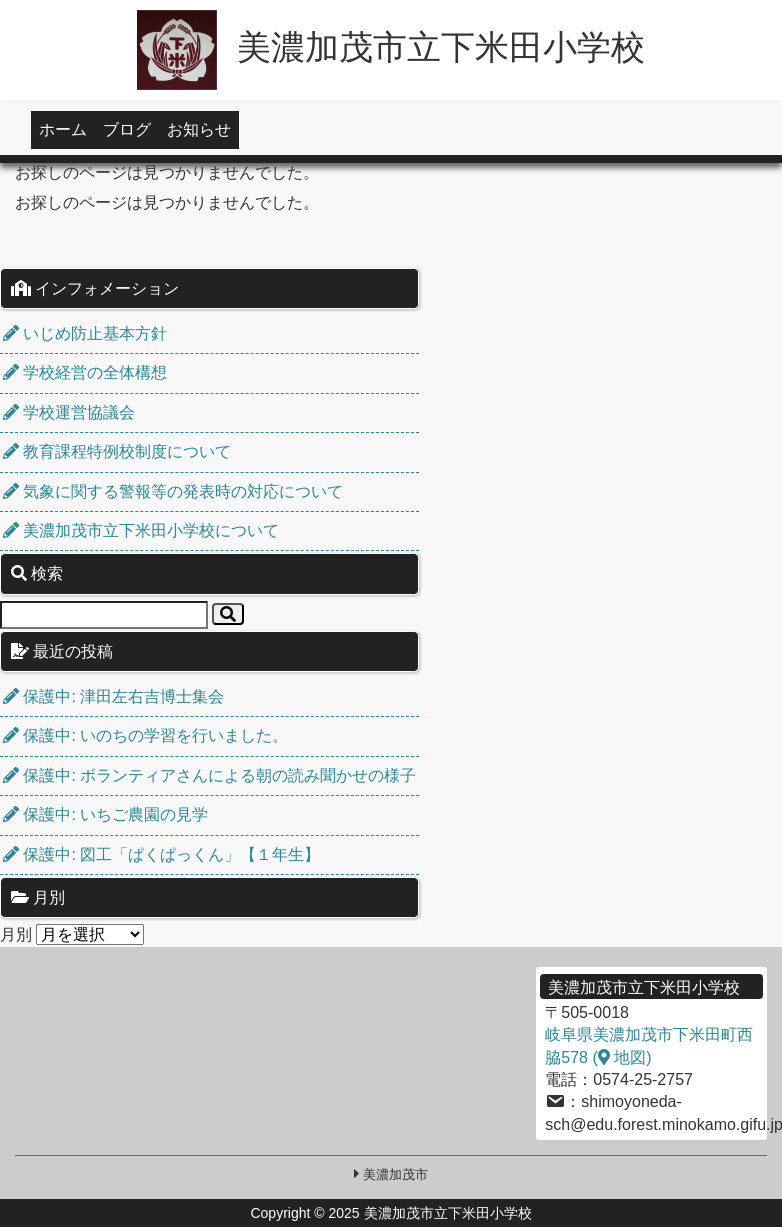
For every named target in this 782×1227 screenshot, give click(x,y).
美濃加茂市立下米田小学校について (141, 530)
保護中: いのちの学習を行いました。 (145, 735)
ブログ (127, 129)
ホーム (63, 129)
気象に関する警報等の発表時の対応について (173, 491)
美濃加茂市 (395, 1174)
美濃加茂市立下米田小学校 (391, 47)
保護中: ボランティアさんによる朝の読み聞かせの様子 (209, 775)
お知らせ (199, 129)
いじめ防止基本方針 (85, 333)
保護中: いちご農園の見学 (105, 814)
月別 (16, 934)
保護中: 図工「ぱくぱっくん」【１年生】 (161, 854)
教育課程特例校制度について (117, 451)
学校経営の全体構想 (85, 372)
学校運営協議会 (69, 412)
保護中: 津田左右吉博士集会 (113, 696)
